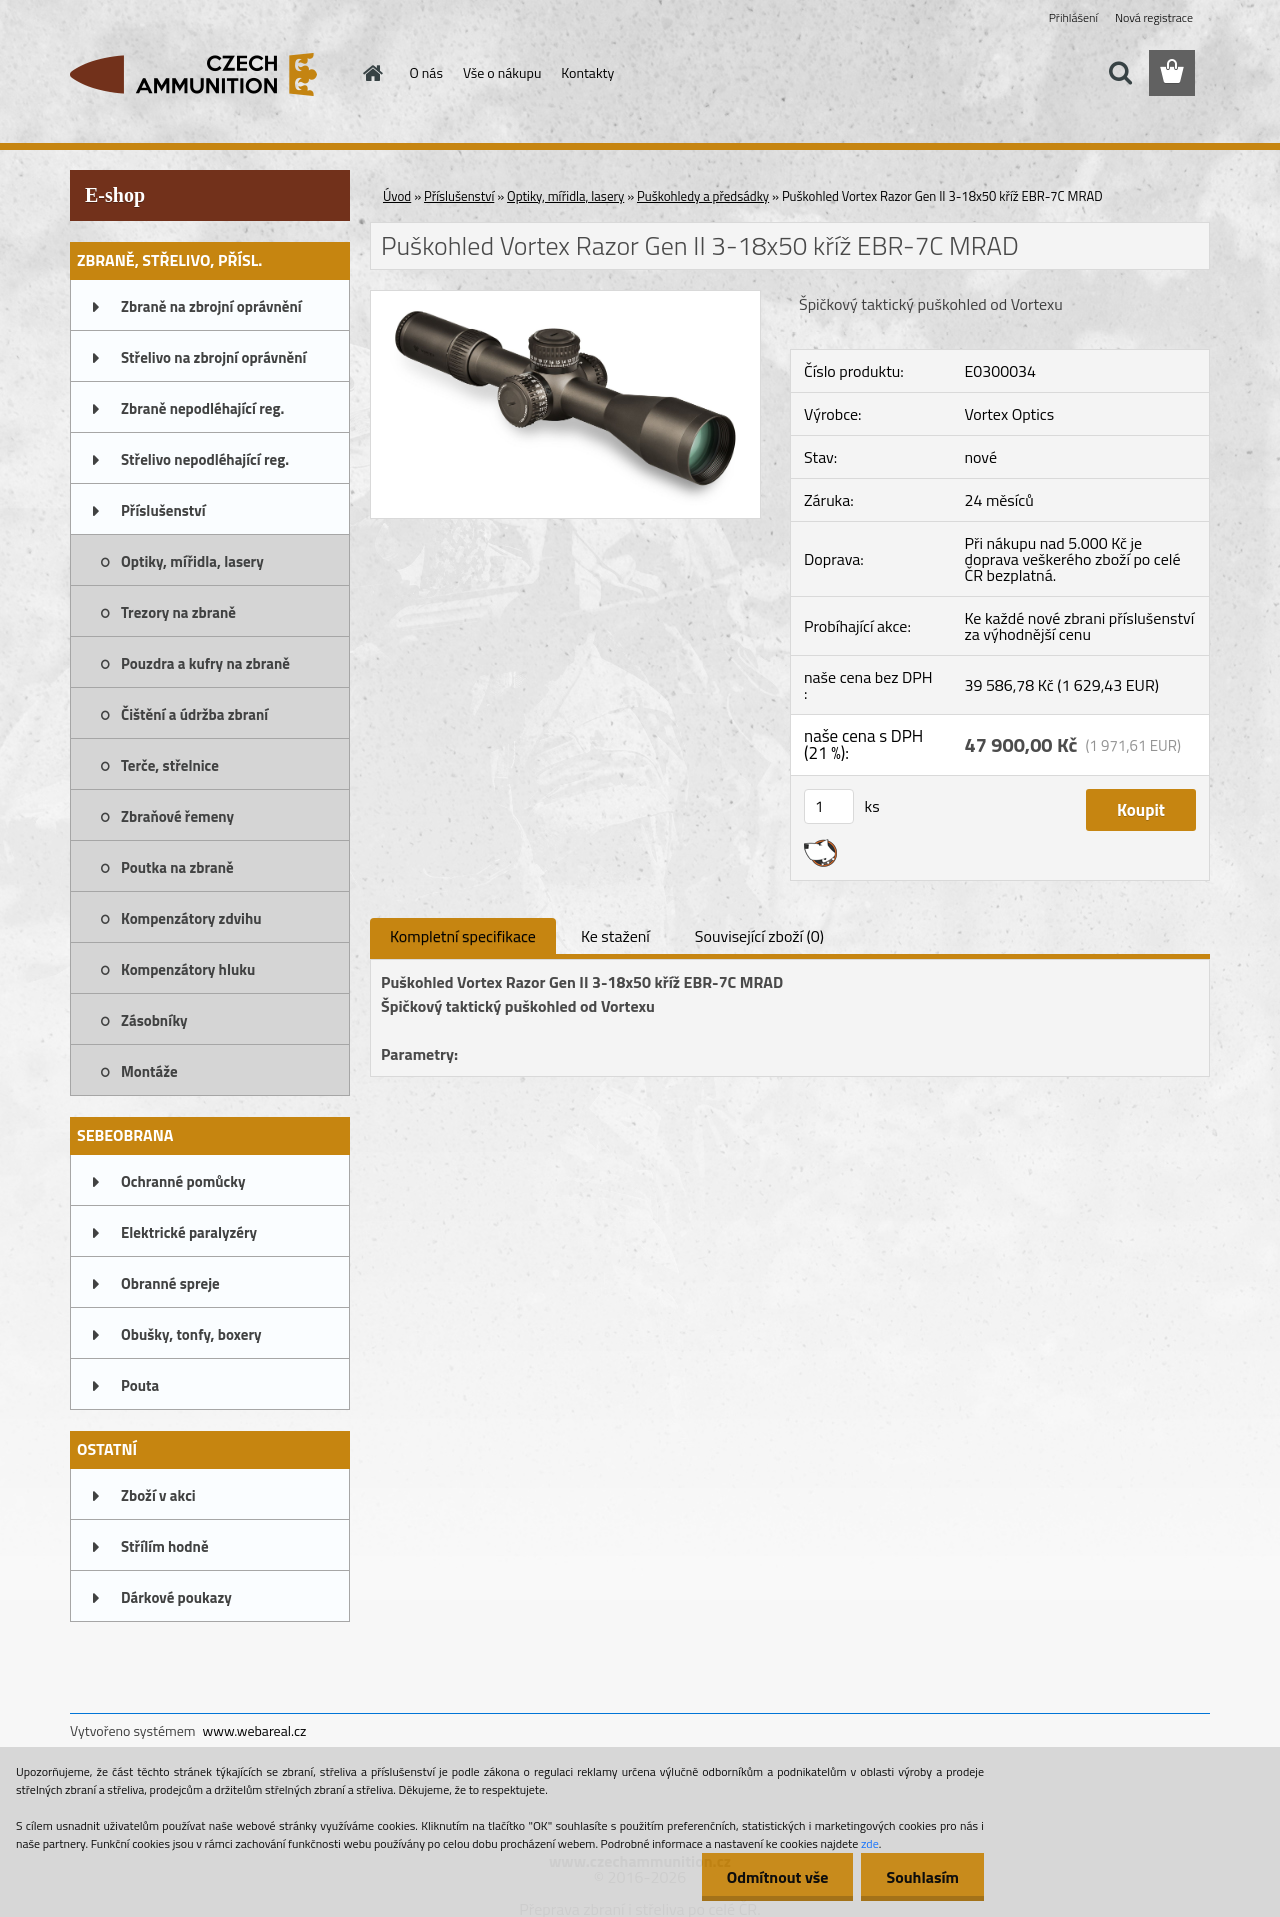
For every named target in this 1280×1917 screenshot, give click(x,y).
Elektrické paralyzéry (189, 1232)
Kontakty (587, 72)
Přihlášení (1073, 17)
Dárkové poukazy (176, 1597)
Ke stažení (615, 936)
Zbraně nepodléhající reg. (202, 408)
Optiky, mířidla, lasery (192, 561)
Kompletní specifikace (463, 936)
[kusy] (829, 806)
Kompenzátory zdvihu (191, 918)
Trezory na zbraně (178, 612)
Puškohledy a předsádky (703, 196)
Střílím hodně (165, 1546)
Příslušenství (163, 510)
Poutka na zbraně (177, 867)
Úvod (397, 196)
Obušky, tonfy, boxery (191, 1334)
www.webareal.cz (255, 1730)
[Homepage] (372, 73)
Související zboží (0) (759, 936)
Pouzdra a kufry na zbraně (205, 663)
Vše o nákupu (502, 72)
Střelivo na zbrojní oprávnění (213, 357)
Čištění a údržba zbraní (194, 714)
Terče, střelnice (170, 765)
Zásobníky (154, 1020)
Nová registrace (1154, 17)
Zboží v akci (158, 1495)
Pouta (140, 1385)
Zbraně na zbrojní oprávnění (211, 306)
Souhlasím (922, 1877)
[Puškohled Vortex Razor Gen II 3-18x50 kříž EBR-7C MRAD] (565, 299)
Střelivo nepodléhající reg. (205, 459)
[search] (1120, 73)
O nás (426, 72)
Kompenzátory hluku (188, 969)
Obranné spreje (170, 1283)
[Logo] (207, 74)
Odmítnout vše (778, 1877)
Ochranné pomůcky (183, 1181)
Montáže (149, 1071)
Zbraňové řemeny (177, 816)
